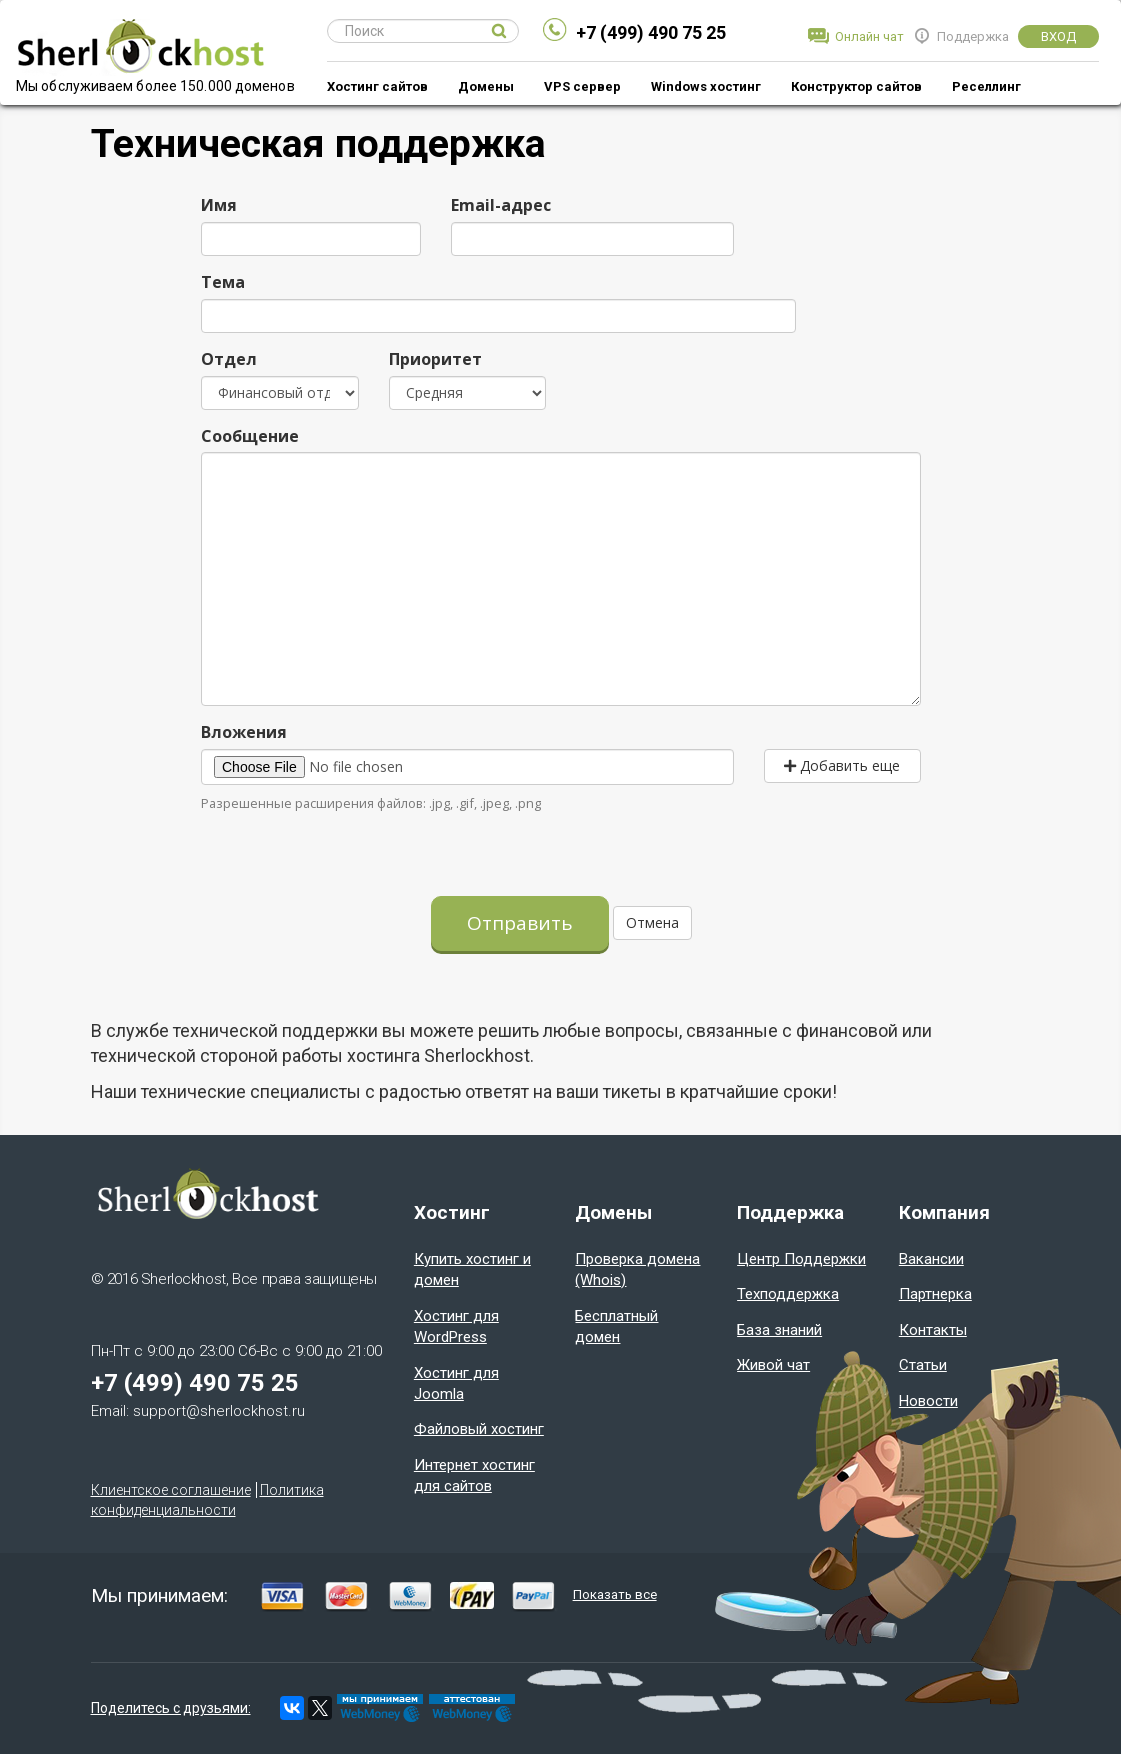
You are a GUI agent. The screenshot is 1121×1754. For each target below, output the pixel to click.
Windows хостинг (706, 86)
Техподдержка (788, 1294)
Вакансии (931, 1259)
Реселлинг (986, 86)
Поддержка (973, 36)
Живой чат (773, 1365)
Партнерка (935, 1294)
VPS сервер (582, 86)
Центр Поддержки (801, 1259)
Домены (486, 86)
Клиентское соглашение (171, 1490)
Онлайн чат (869, 36)
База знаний (779, 1330)
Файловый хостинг (479, 1429)
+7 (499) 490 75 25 (651, 32)
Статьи (923, 1365)
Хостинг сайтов (377, 86)
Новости (928, 1401)
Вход (1058, 36)
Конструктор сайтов (856, 86)
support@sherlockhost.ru (219, 1411)
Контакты (933, 1330)
